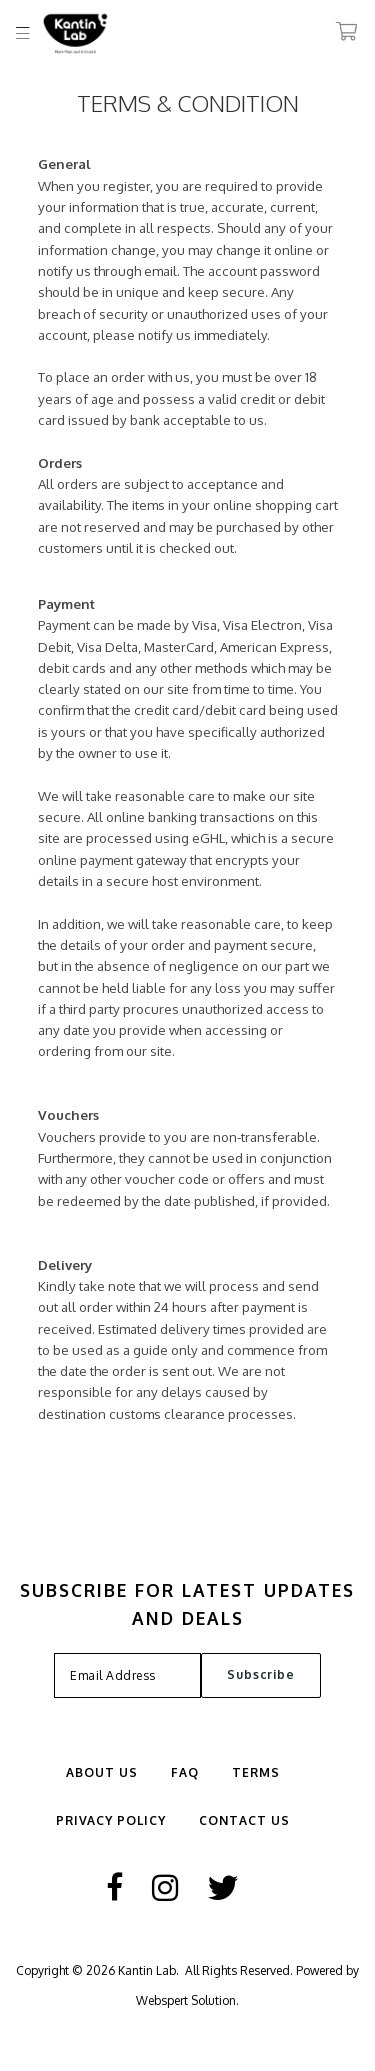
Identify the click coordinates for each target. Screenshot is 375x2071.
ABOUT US (102, 1772)
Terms (256, 1772)
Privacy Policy (111, 1820)
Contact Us (244, 1820)
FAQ (185, 1772)
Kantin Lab (147, 1970)
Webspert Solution (186, 2000)
